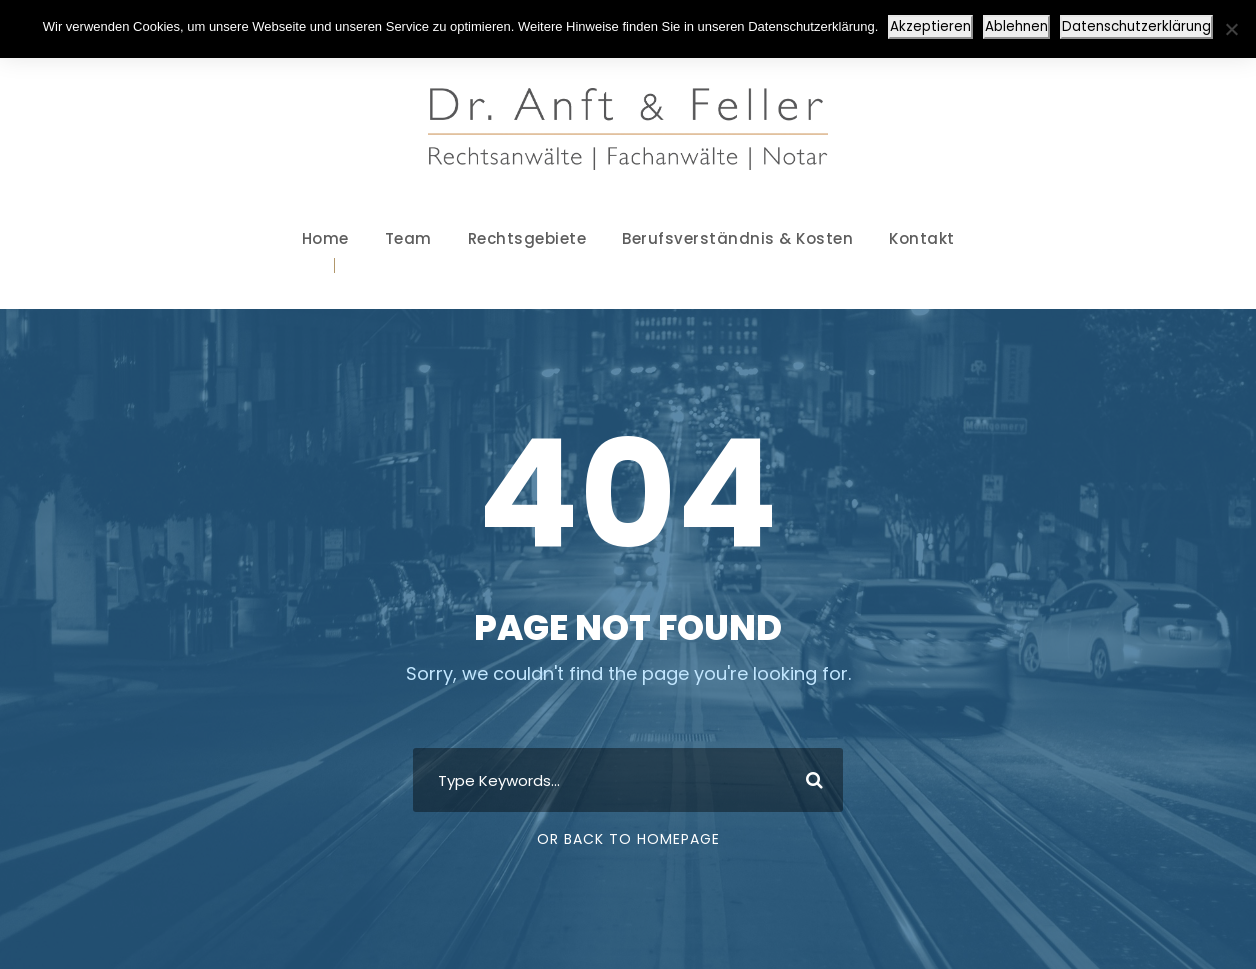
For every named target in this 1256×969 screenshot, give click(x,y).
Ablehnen (1016, 26)
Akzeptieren (930, 26)
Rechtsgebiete (527, 238)
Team (408, 238)
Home (325, 238)
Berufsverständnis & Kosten (737, 238)
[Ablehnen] (1231, 29)
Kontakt (922, 238)
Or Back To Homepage (628, 839)
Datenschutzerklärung (1136, 26)
